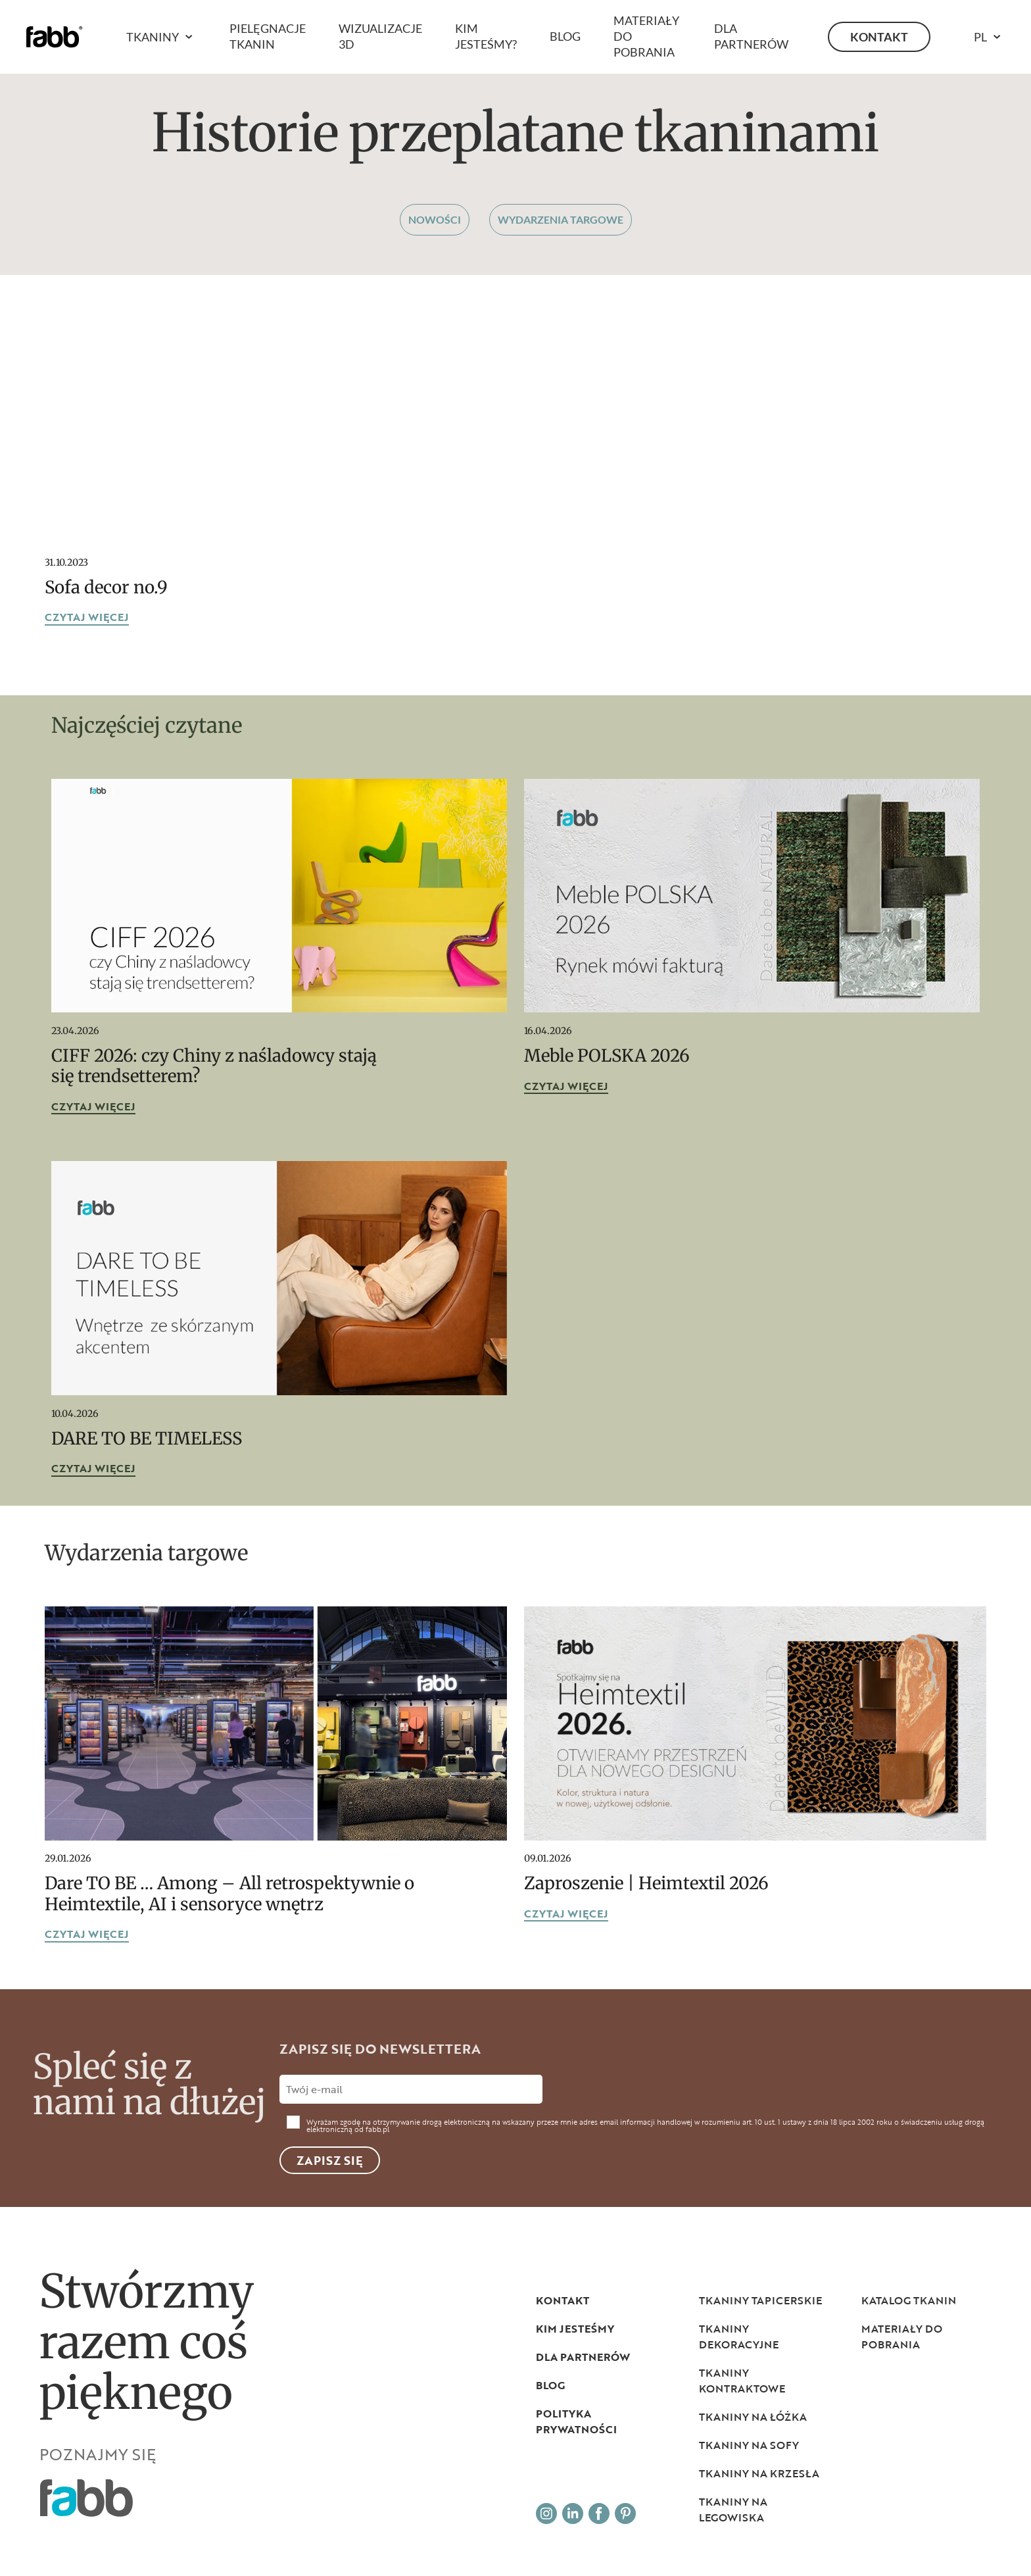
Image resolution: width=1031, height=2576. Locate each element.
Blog (565, 36)
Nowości (434, 219)
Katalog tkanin (908, 2300)
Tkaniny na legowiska (733, 2509)
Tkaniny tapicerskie (760, 2300)
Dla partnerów (583, 2357)
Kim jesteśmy (575, 2329)
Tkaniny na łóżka (753, 2417)
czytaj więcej (87, 618)
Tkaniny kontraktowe (742, 2380)
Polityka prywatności (576, 2421)
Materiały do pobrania (901, 2336)
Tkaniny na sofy (749, 2445)
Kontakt (879, 37)
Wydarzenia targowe (560, 219)
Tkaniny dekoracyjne (739, 2336)
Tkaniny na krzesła (759, 2473)
